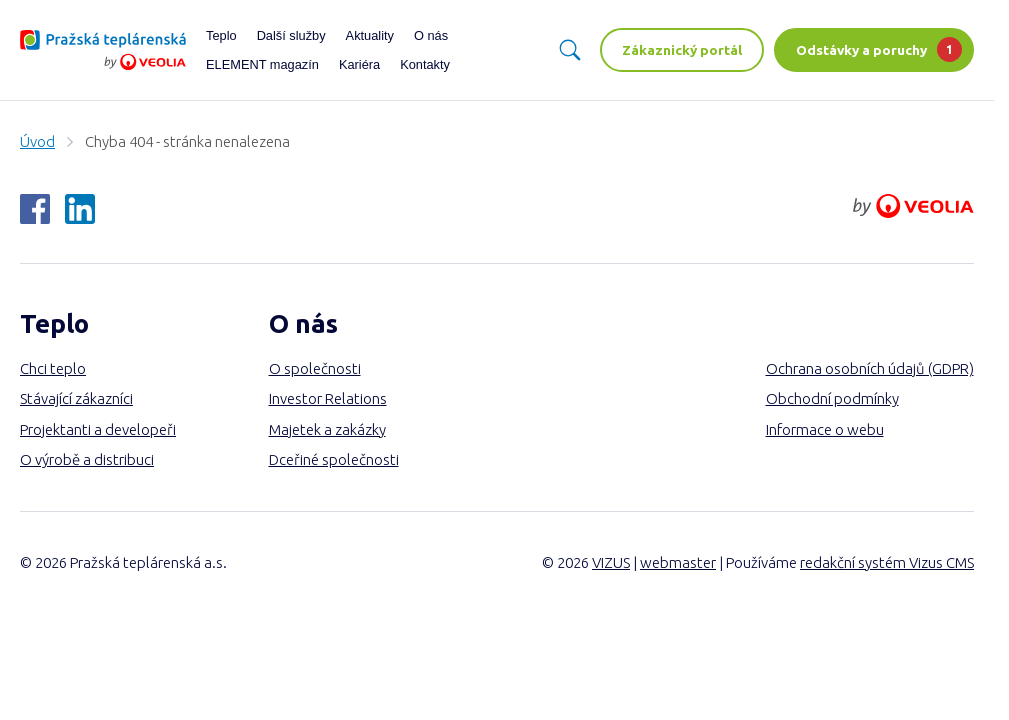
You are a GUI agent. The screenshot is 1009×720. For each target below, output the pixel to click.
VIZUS (611, 562)
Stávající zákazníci (76, 398)
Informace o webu (825, 429)
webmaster (678, 562)
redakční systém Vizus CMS (887, 562)
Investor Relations (328, 398)
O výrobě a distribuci (87, 459)
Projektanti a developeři (98, 429)
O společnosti (315, 368)
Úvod (37, 141)
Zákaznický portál (682, 50)
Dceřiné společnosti (334, 459)
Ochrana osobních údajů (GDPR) (870, 368)
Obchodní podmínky (832, 398)
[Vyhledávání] (570, 50)
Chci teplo (53, 368)
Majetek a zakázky (327, 429)
